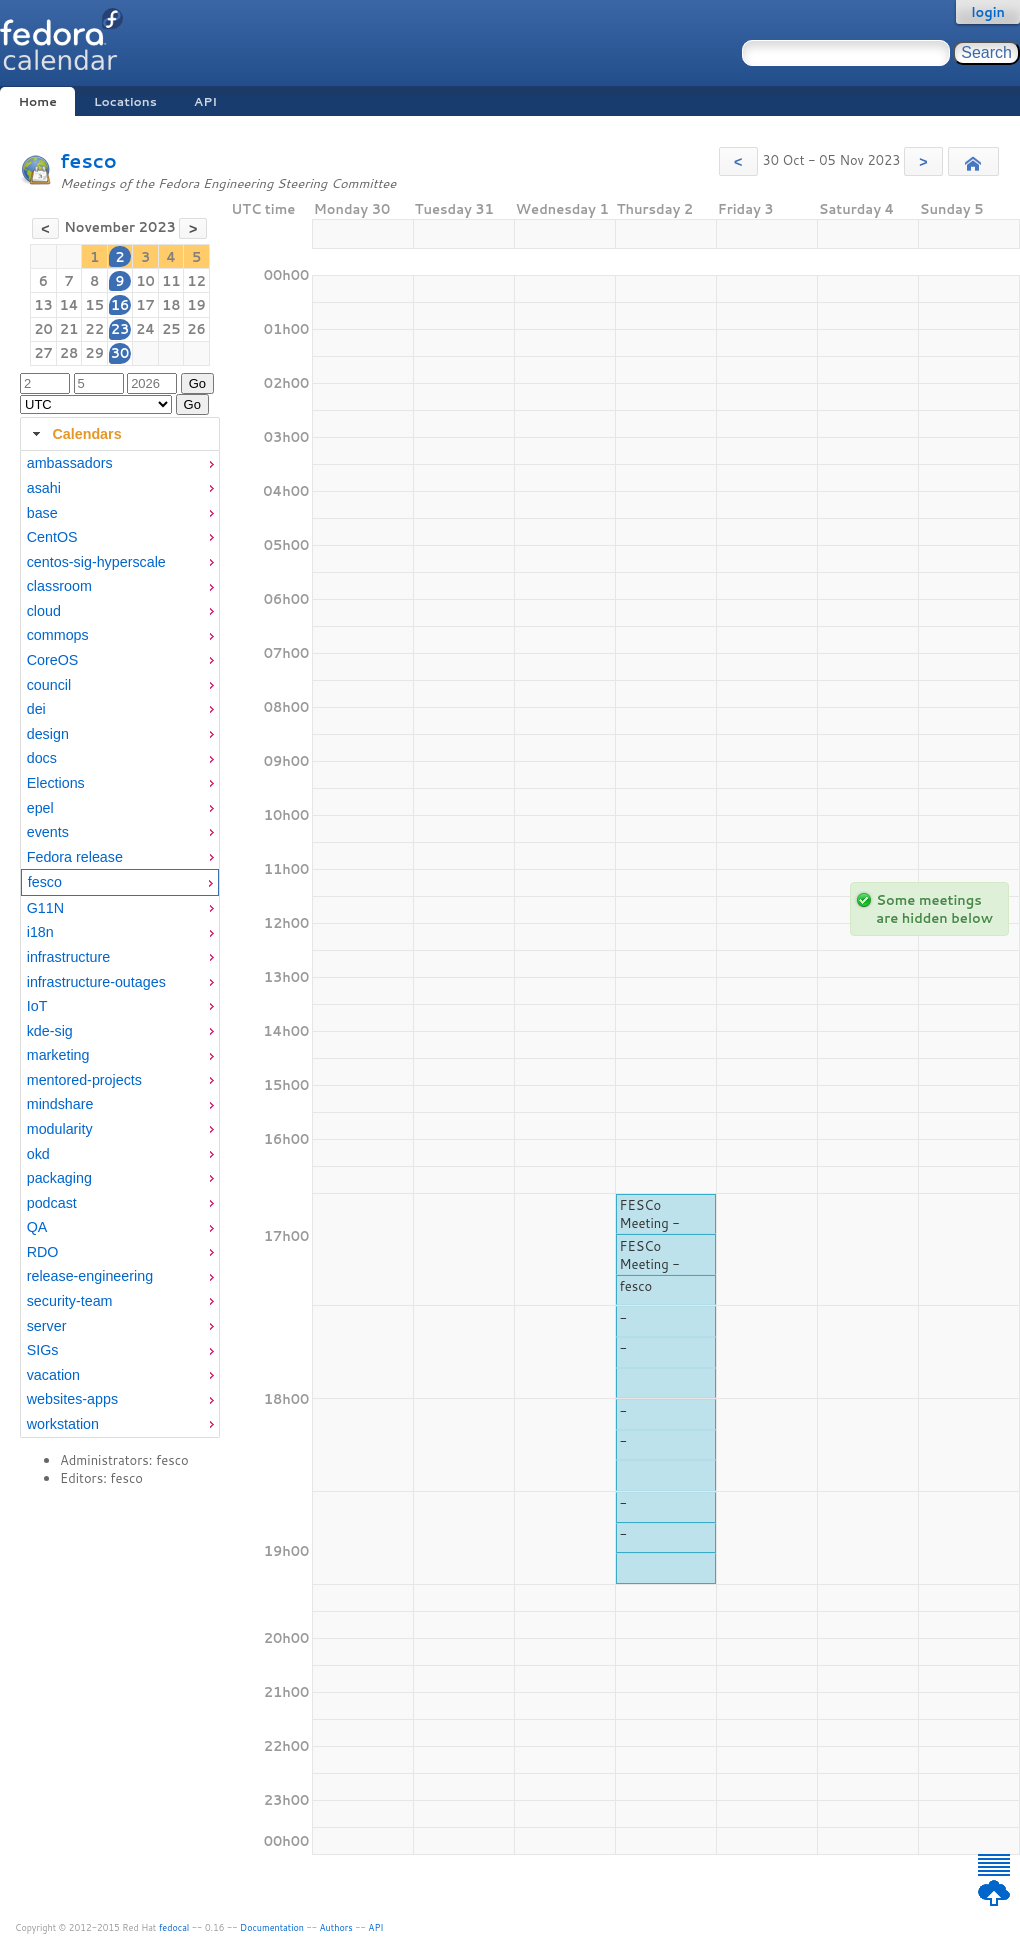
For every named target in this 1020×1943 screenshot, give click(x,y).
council (49, 685)
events (48, 832)
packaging (59, 1178)
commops (58, 635)
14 (68, 305)
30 (120, 353)
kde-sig (50, 1031)
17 (145, 305)
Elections (56, 783)
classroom (59, 586)
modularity (60, 1129)
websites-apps (72, 1399)
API (205, 101)
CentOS (52, 537)
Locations (125, 101)
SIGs (43, 1350)
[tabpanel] (120, 944)
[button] (738, 161)
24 (145, 329)
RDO (43, 1252)
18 (171, 305)
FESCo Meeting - (650, 1214)
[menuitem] (120, 463)
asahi (44, 488)
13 (43, 305)
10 (145, 281)
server (47, 1326)
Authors (336, 1927)
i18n (40, 932)
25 (171, 329)
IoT (37, 1006)
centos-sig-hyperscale (96, 562)
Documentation (272, 1927)
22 (94, 329)
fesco (88, 160)
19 (196, 305)
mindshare (60, 1104)
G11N (45, 908)
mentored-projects (84, 1080)
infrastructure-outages (96, 982)
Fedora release (75, 857)
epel (40, 808)
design (48, 734)
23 (120, 329)
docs (42, 758)
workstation (63, 1424)
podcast (52, 1203)
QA (37, 1227)
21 (69, 329)
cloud (44, 611)
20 (43, 329)
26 (196, 329)
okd (38, 1154)
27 (43, 353)
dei (36, 709)
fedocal (174, 1927)
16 (120, 305)
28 (69, 353)
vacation (53, 1375)
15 (94, 305)
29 (94, 353)
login (988, 12)
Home (37, 101)
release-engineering (90, 1276)
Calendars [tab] (74, 434)
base (42, 513)
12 (196, 281)
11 (171, 281)
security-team (70, 1301)
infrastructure (68, 957)
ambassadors (70, 463)
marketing (58, 1055)
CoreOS (53, 660)
